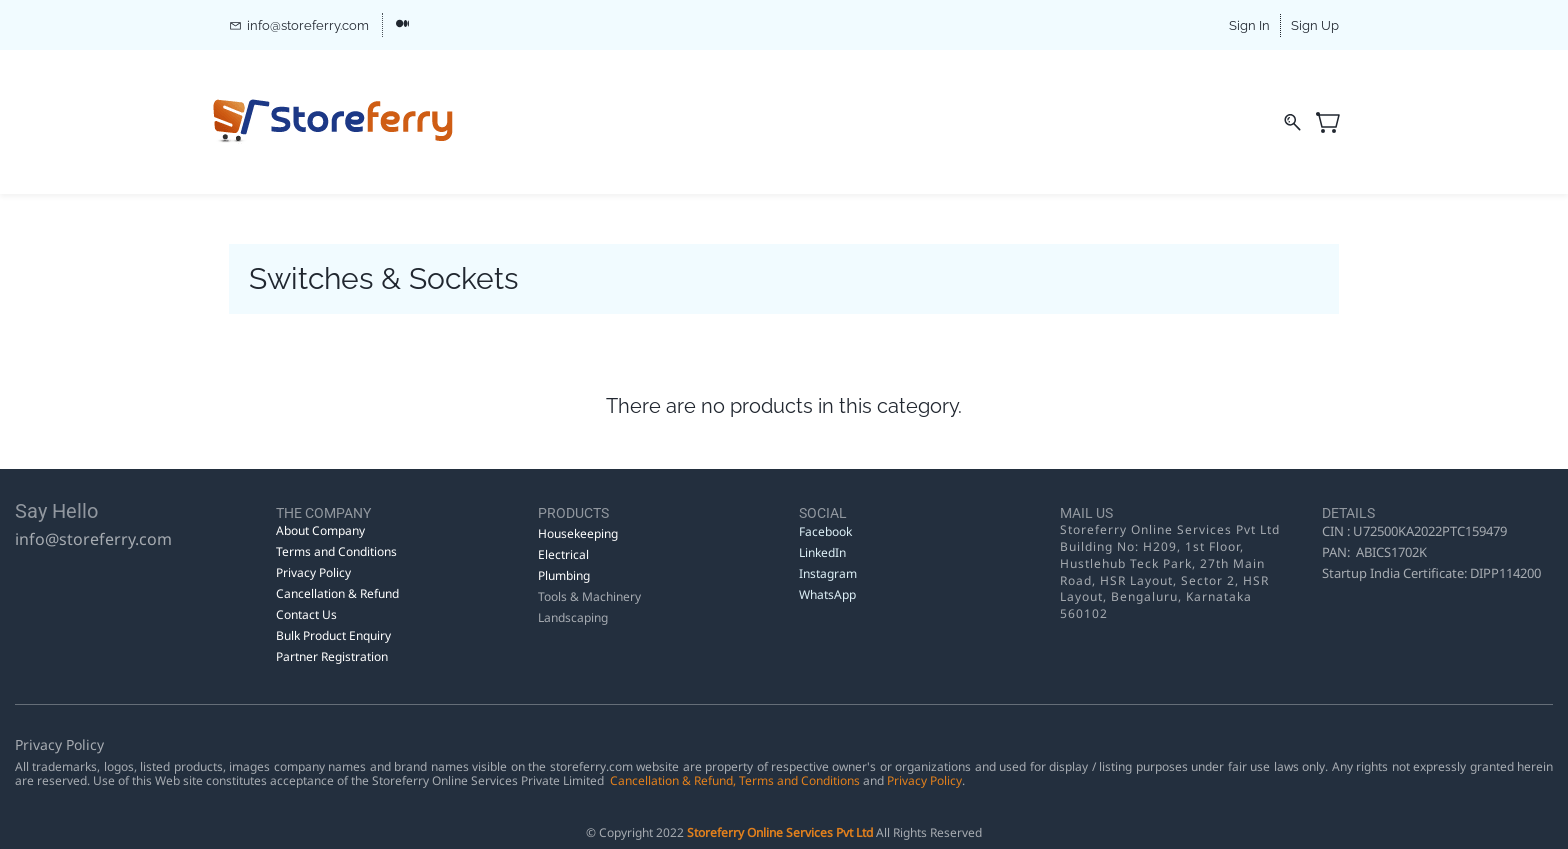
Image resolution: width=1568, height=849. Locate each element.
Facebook (825, 531)
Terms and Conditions (799, 780)
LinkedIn (824, 552)
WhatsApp (827, 594)
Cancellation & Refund (671, 780)
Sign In (1249, 25)
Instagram (828, 573)
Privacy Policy (924, 780)
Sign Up (1315, 25)
